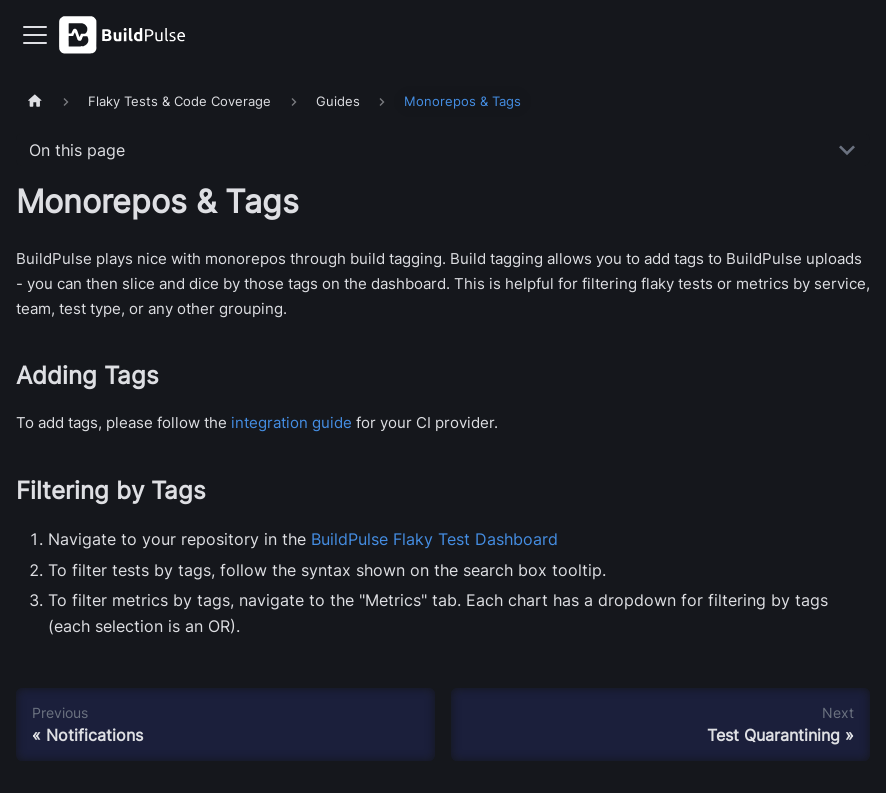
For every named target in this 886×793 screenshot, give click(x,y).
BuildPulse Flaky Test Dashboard (434, 539)
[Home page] (35, 101)
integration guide (291, 422)
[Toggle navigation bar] (35, 35)
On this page (77, 150)
